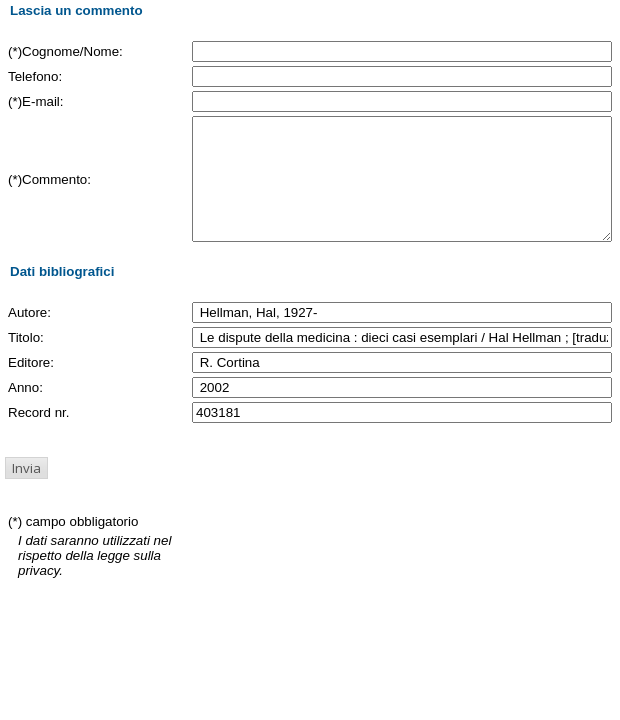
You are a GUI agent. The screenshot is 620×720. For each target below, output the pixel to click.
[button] (26, 492)
